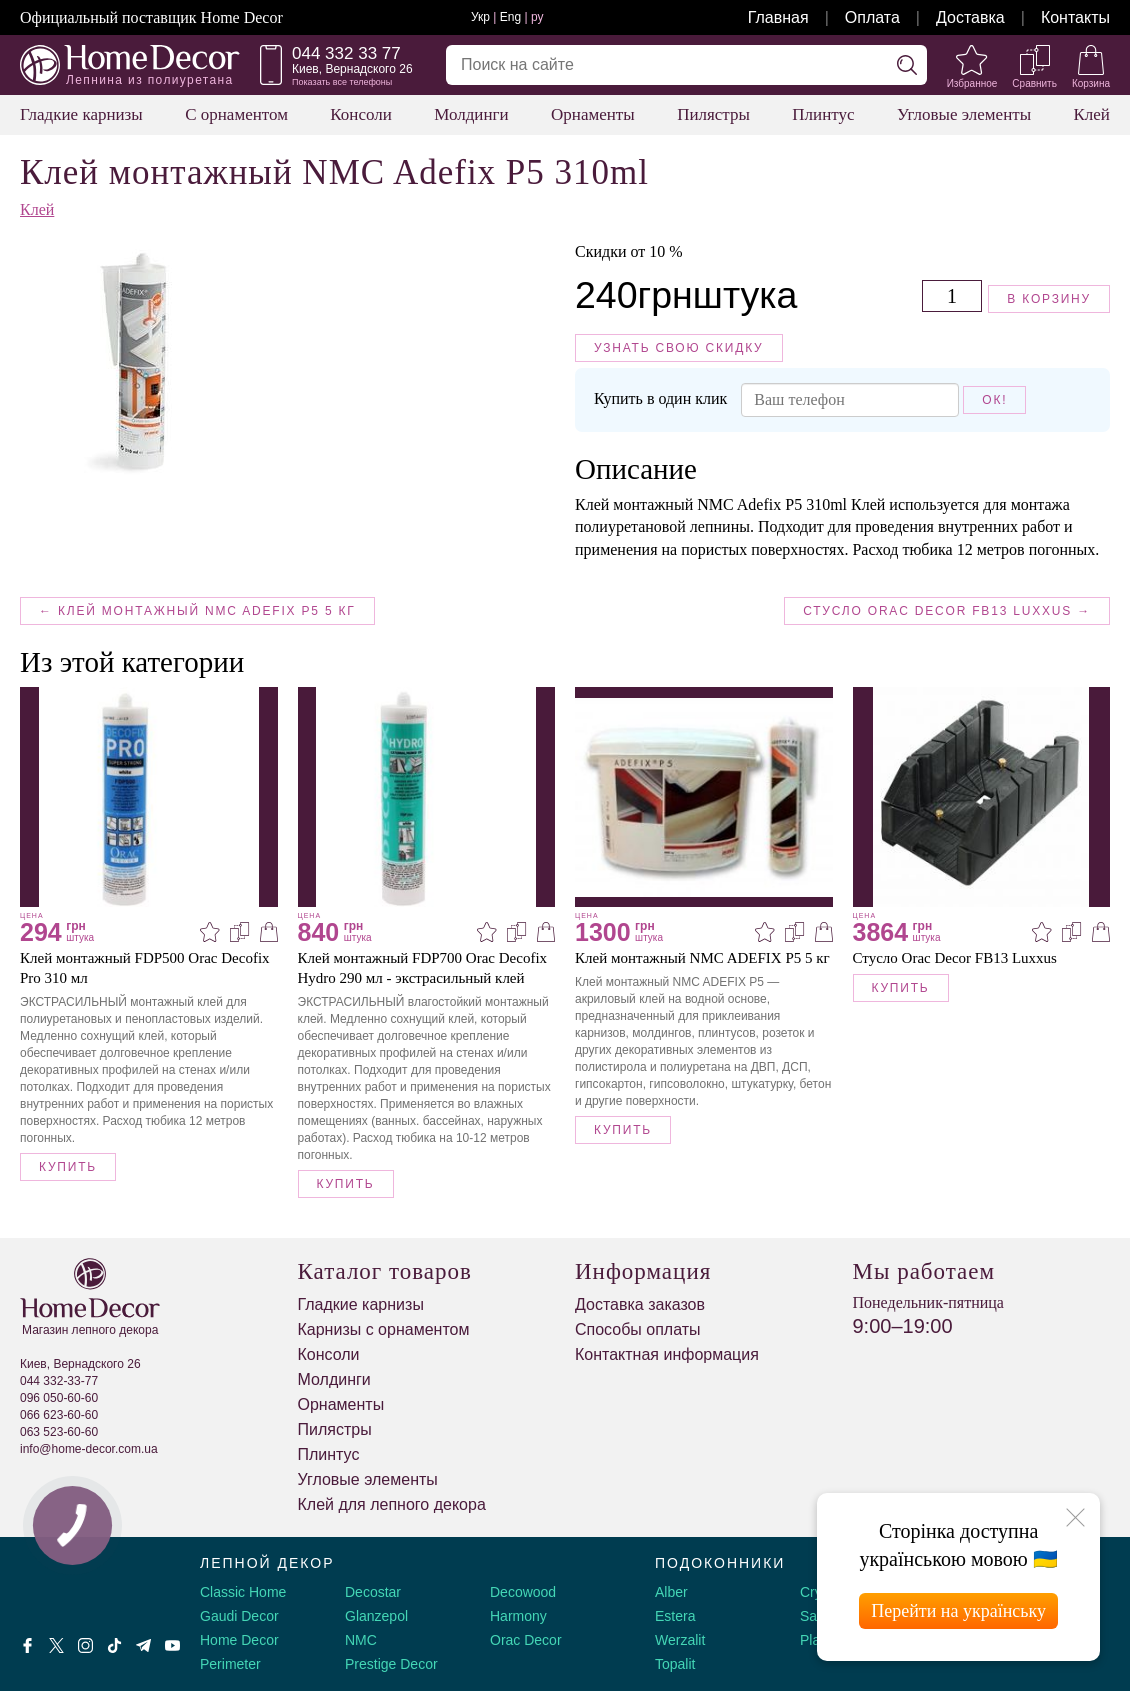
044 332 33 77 (346, 53)
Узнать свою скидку (679, 348)
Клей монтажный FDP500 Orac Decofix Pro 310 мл (145, 968)
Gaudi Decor (239, 1616)
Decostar (373, 1592)
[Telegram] (143, 1645)
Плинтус (823, 114)
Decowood (523, 1592)
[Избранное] (972, 65)
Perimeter (230, 1664)
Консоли (361, 114)
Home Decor (239, 1640)
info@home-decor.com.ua (89, 1449)
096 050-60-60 (59, 1398)
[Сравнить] (1034, 65)
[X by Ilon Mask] (56, 1645)
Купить (68, 1167)
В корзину (1049, 299)
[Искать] (907, 65)
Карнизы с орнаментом (384, 1329)
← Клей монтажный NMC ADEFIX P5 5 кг (197, 611)
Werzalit (680, 1640)
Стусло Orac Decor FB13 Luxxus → (947, 611)
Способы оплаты (638, 1329)
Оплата (872, 17)
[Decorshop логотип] (80, 1585)
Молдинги (471, 114)
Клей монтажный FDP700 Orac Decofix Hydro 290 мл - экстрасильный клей (423, 968)
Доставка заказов (640, 1304)
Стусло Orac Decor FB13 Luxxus (955, 958)
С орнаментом (236, 114)
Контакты (1075, 17)
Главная (778, 17)
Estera (675, 1616)
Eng (510, 17)
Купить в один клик (658, 398)
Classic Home (243, 1592)
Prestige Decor (391, 1664)
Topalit (675, 1664)
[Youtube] (172, 1645)
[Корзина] (1091, 65)
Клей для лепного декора (392, 1504)
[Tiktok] (114, 1645)
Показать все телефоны (342, 82)
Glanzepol (376, 1616)
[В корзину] (269, 932)
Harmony (518, 1616)
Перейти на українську (958, 1611)
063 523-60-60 (59, 1432)
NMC (361, 1640)
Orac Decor (526, 1640)
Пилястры (713, 114)
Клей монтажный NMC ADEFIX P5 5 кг (702, 958)
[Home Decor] (130, 65)
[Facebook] (27, 1645)
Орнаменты (593, 114)
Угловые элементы (964, 114)
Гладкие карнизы (81, 114)
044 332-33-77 (59, 1381)
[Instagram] (85, 1645)
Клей (1092, 114)
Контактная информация (667, 1354)
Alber (671, 1592)
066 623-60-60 (59, 1415)
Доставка (970, 17)
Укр (480, 17)
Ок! (994, 400)
